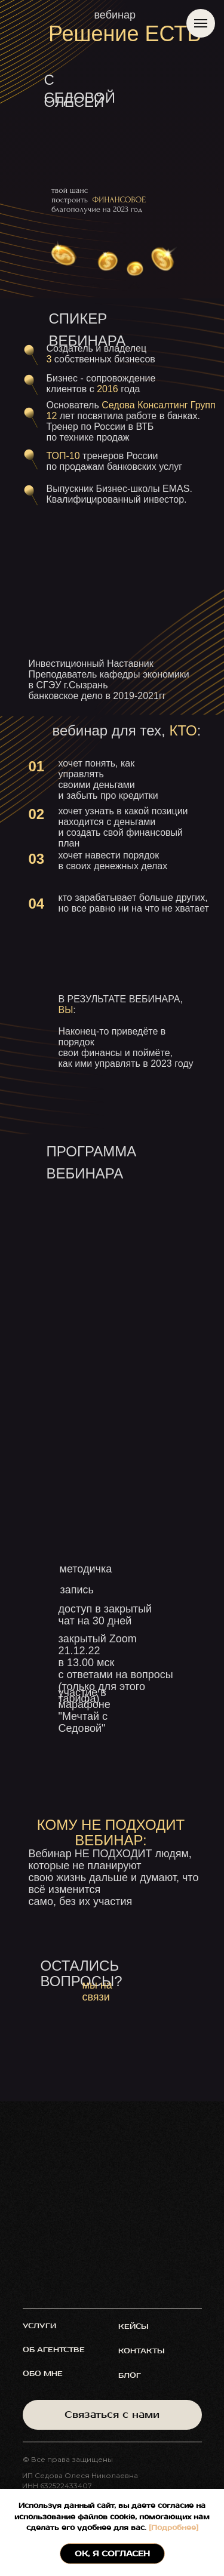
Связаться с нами (112, 2415)
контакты (141, 2351)
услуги (39, 2326)
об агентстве (54, 2350)
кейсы (133, 2326)
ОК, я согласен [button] (112, 2554)
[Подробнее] (172, 2527)
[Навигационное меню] (200, 23)
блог (129, 2375)
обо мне (43, 2373)
